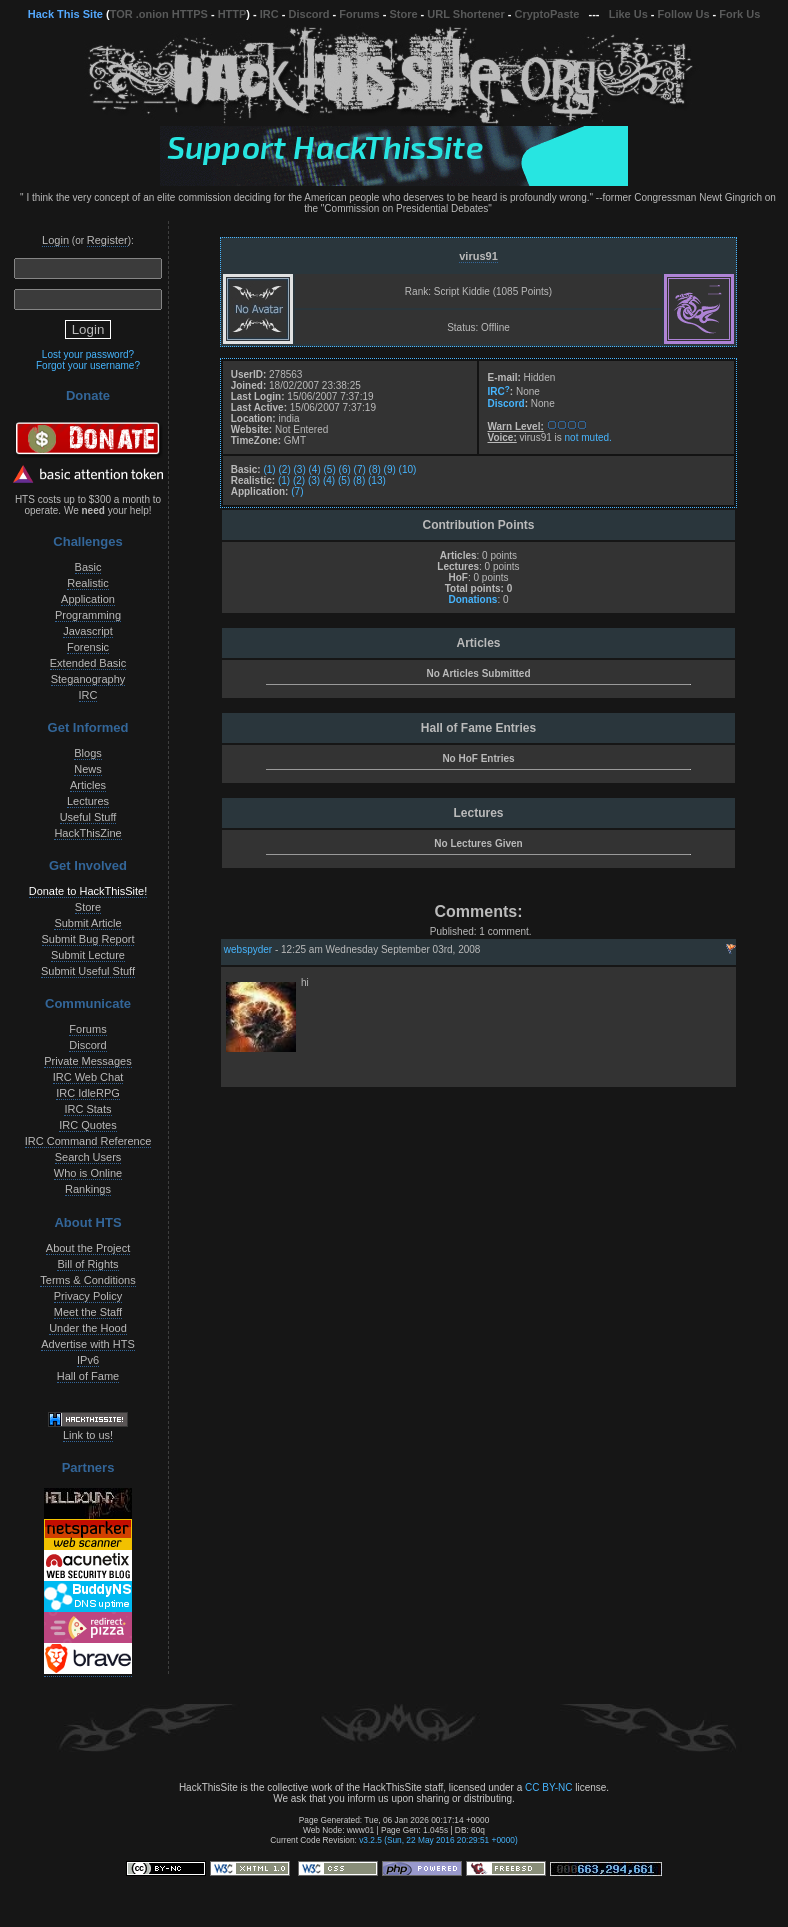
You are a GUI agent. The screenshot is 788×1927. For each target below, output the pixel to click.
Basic (88, 567)
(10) (408, 469)
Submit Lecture (88, 955)
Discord (309, 14)
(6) (345, 469)
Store (403, 14)
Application (88, 599)
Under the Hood (88, 1328)
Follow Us (684, 14)
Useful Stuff (88, 817)
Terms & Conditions (87, 1280)
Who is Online (88, 1173)
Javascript (88, 631)
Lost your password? (88, 354)
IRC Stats (87, 1109)
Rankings (88, 1189)
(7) (360, 469)
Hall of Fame (88, 1376)
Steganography (88, 679)
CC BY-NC (548, 1787)
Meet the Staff (88, 1312)
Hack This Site (65, 14)
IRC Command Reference (88, 1141)
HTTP (232, 14)
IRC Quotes (87, 1125)
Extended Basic (88, 663)
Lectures (88, 801)
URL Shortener (465, 14)
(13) (377, 480)
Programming (88, 615)
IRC (269, 14)
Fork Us (739, 14)
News (88, 769)
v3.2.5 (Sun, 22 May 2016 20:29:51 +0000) (438, 1840)
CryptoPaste (547, 14)
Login (55, 240)
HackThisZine (87, 833)
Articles (88, 785)
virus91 (478, 256)
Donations (472, 599)
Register (107, 240)
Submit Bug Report (88, 939)
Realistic (88, 583)
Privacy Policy (88, 1296)
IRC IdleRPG (88, 1093)
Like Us (628, 14)
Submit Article (87, 923)
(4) (315, 469)
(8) (375, 469)
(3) (300, 469)
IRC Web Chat (88, 1077)
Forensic (88, 647)
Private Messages (87, 1061)
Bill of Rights (87, 1264)
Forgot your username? (88, 365)
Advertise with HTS (88, 1344)
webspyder (248, 949)
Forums (359, 14)
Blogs (88, 753)
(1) (269, 469)
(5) (330, 469)
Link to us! (88, 1435)
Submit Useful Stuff (88, 971)
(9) (390, 469)
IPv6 (88, 1360)
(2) (284, 469)
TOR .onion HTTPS (159, 14)
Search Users (88, 1157)
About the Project (88, 1248)
